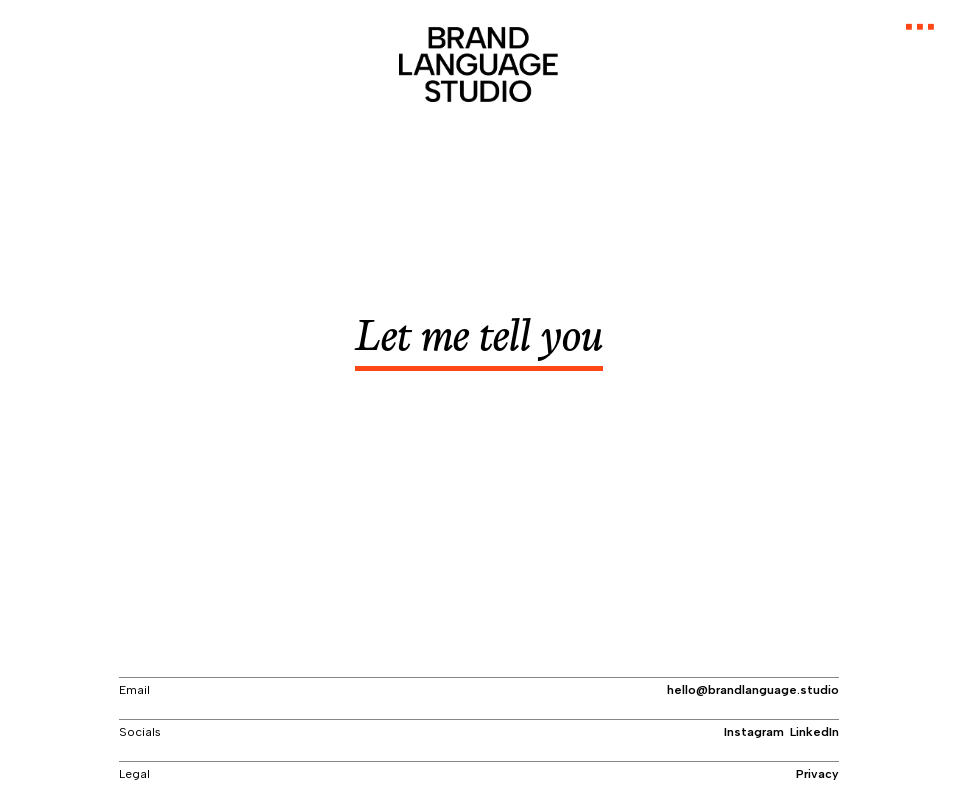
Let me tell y (478, 343)
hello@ (753, 689)
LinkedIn (814, 731)
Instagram (754, 731)
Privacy (817, 773)
